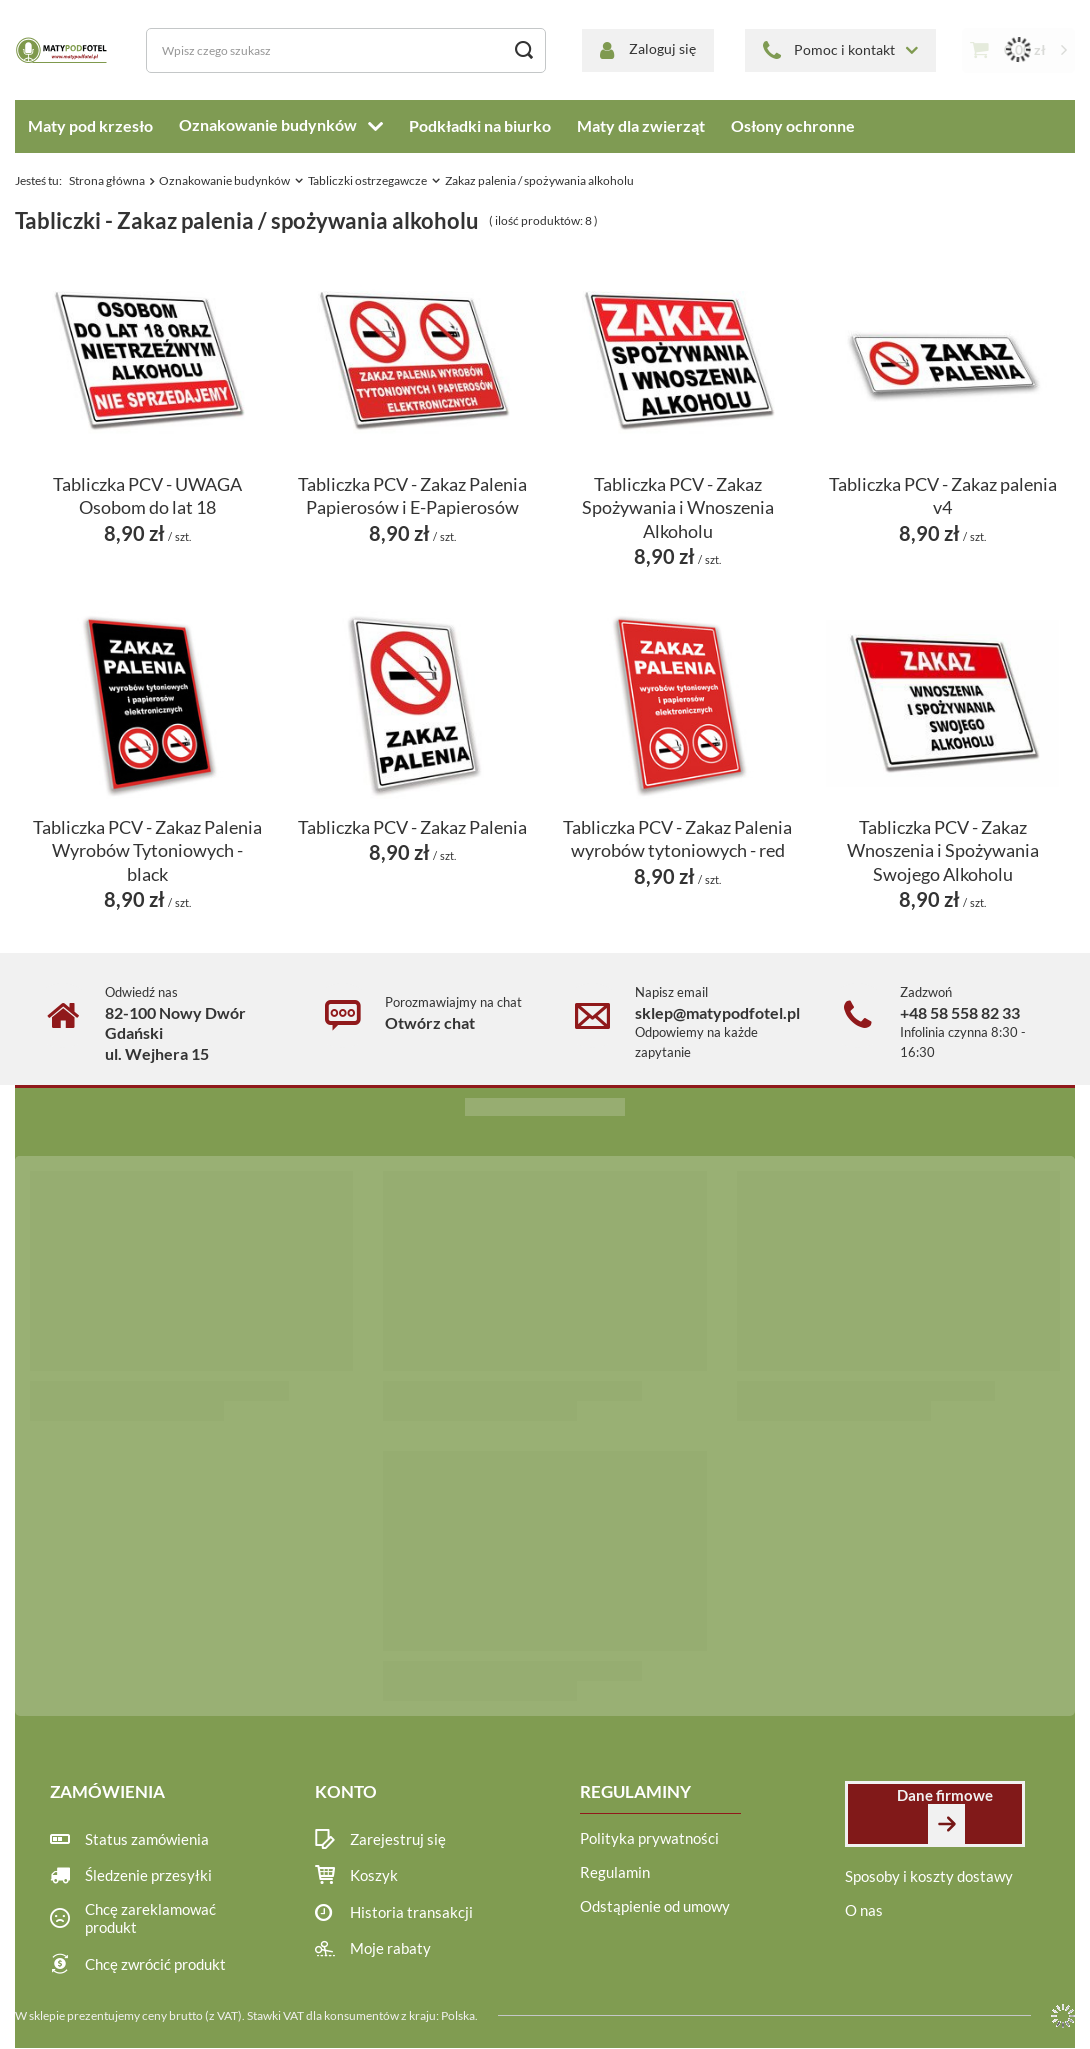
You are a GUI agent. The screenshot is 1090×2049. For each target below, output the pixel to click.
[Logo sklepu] (62, 49)
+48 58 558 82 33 (960, 1012)
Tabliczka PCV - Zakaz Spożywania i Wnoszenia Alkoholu (678, 507)
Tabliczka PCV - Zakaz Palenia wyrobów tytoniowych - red (677, 838)
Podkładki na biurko (480, 125)
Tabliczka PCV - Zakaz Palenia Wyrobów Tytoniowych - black (147, 850)
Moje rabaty (390, 1949)
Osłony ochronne (793, 125)
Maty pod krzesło (90, 125)
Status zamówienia (147, 1840)
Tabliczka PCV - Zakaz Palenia (412, 827)
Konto (346, 1791)
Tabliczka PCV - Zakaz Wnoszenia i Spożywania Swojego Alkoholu (943, 850)
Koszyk (374, 1876)
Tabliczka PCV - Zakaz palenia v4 (943, 495)
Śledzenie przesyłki (148, 1876)
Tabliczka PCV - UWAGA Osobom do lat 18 (147, 495)
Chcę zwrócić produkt (155, 1965)
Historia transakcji (411, 1913)
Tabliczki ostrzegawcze (367, 180)
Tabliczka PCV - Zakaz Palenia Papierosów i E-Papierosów (412, 495)
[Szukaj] (523, 50)
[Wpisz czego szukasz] (346, 50)
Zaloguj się (662, 48)
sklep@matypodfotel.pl (717, 1012)
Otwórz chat (430, 1022)
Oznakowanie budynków (268, 124)
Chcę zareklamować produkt (150, 1919)
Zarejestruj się (398, 1840)
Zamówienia (107, 1791)
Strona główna (107, 180)
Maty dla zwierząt (641, 125)
